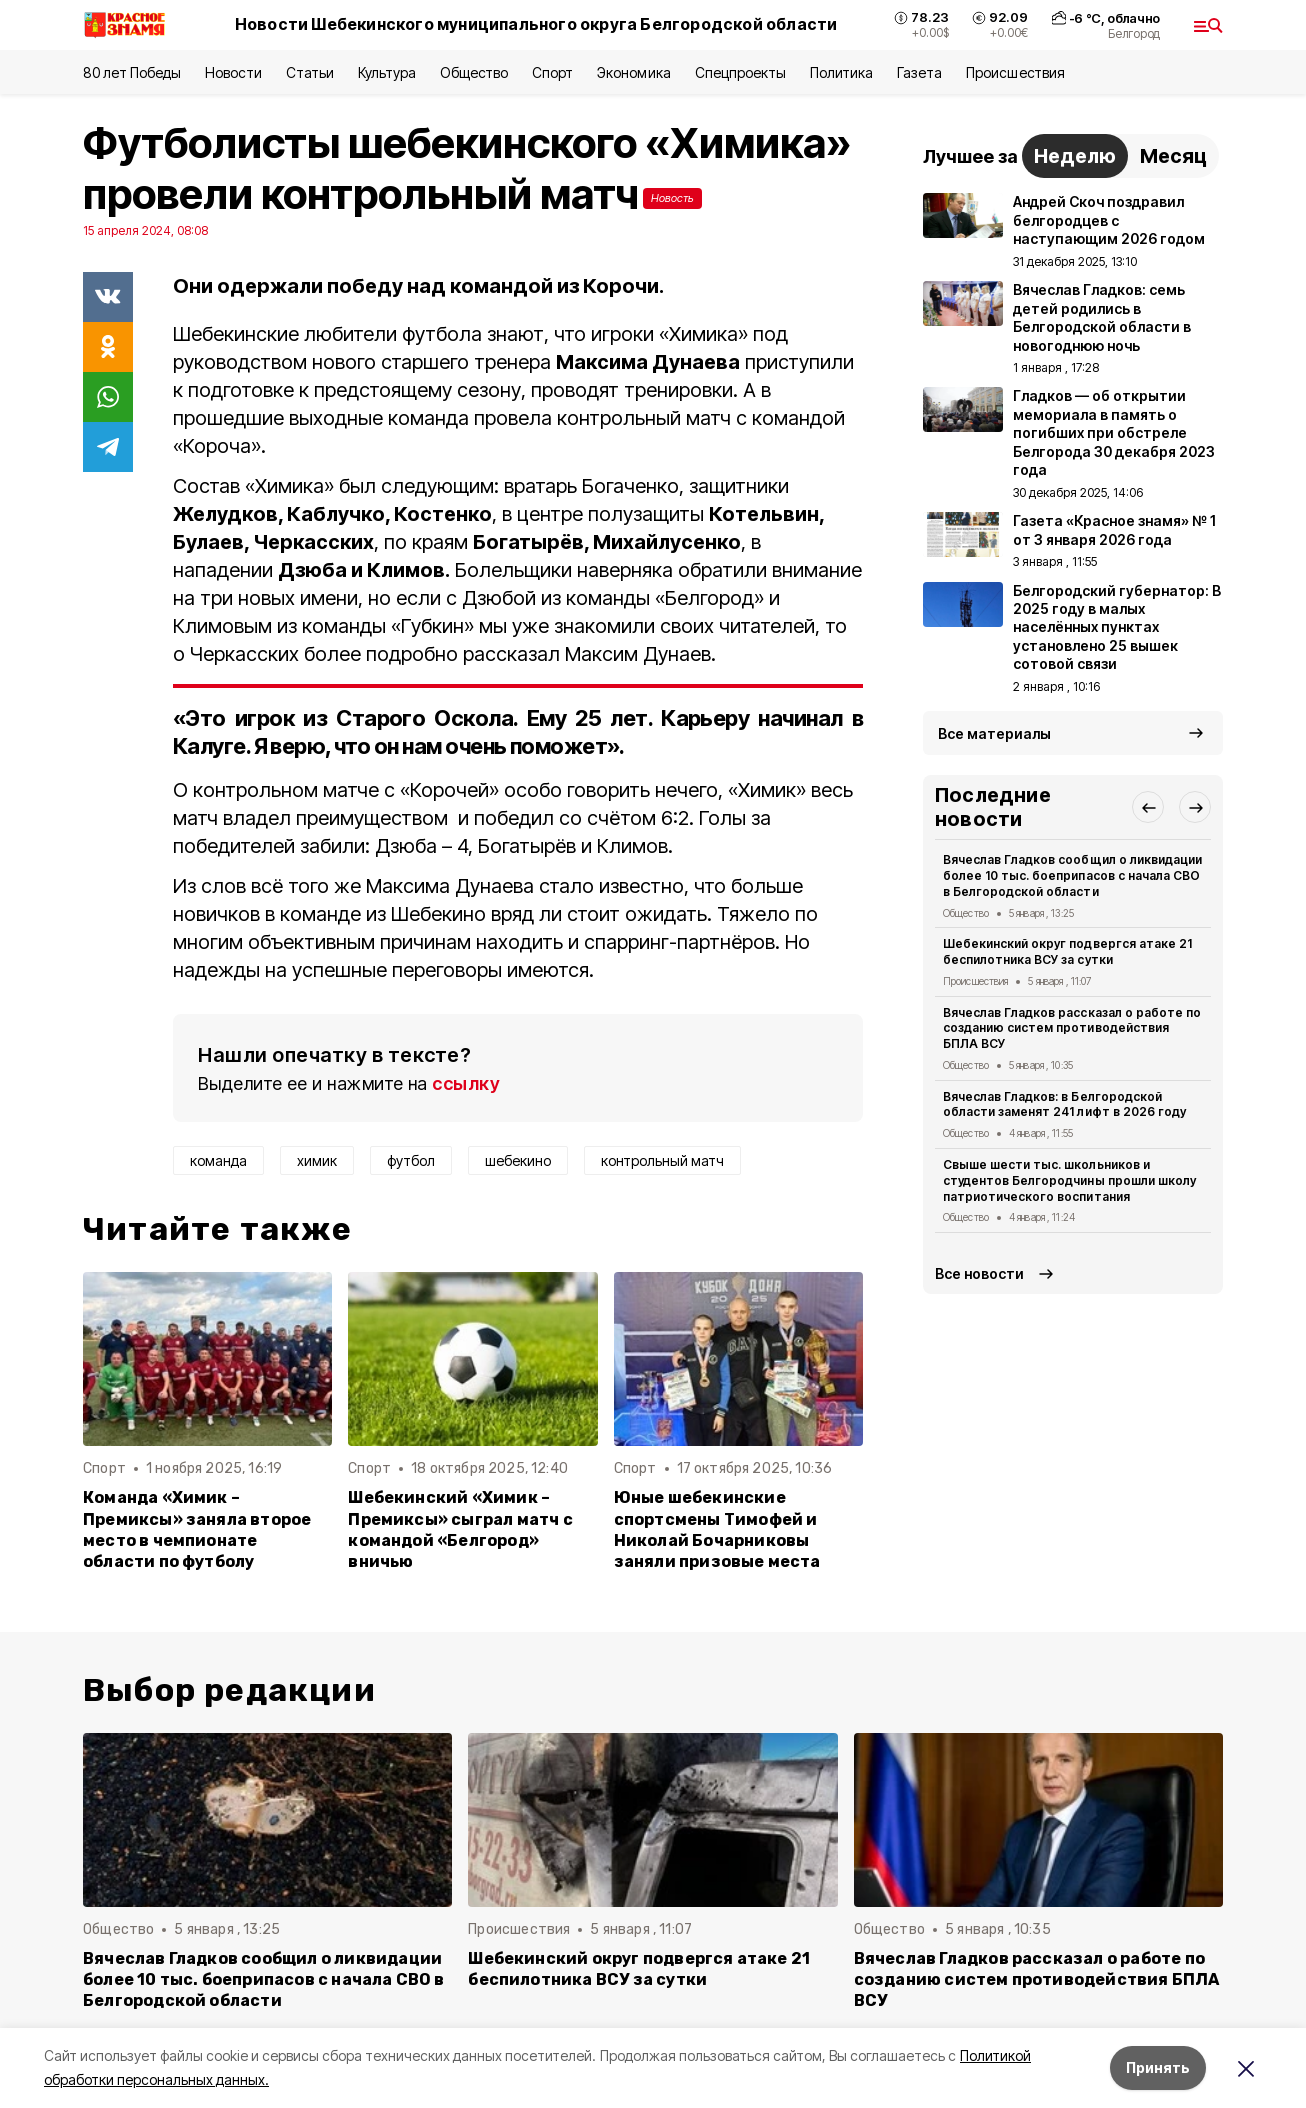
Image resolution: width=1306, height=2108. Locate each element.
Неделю (1075, 156)
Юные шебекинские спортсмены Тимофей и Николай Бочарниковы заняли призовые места (717, 1529)
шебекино (518, 1160)
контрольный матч (662, 1160)
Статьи (310, 72)
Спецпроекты (740, 72)
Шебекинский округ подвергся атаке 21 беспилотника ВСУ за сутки (1067, 951)
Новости (233, 72)
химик (317, 1160)
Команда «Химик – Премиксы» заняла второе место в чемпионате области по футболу (197, 1529)
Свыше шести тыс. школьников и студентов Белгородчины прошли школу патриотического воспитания (1069, 1180)
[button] (1148, 807)
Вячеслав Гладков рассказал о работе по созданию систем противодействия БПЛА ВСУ (1072, 1028)
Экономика (633, 72)
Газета (919, 72)
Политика (841, 72)
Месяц (1173, 156)
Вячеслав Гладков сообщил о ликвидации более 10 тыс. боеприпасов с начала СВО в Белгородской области (1072, 875)
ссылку (466, 1083)
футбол (411, 1160)
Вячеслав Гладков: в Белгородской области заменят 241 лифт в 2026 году (1064, 1104)
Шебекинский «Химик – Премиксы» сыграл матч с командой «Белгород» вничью (460, 1529)
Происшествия (1015, 72)
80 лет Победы (132, 72)
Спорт (552, 72)
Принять (1158, 2067)
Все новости (979, 1273)
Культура (387, 72)
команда (218, 1160)
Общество (474, 72)
